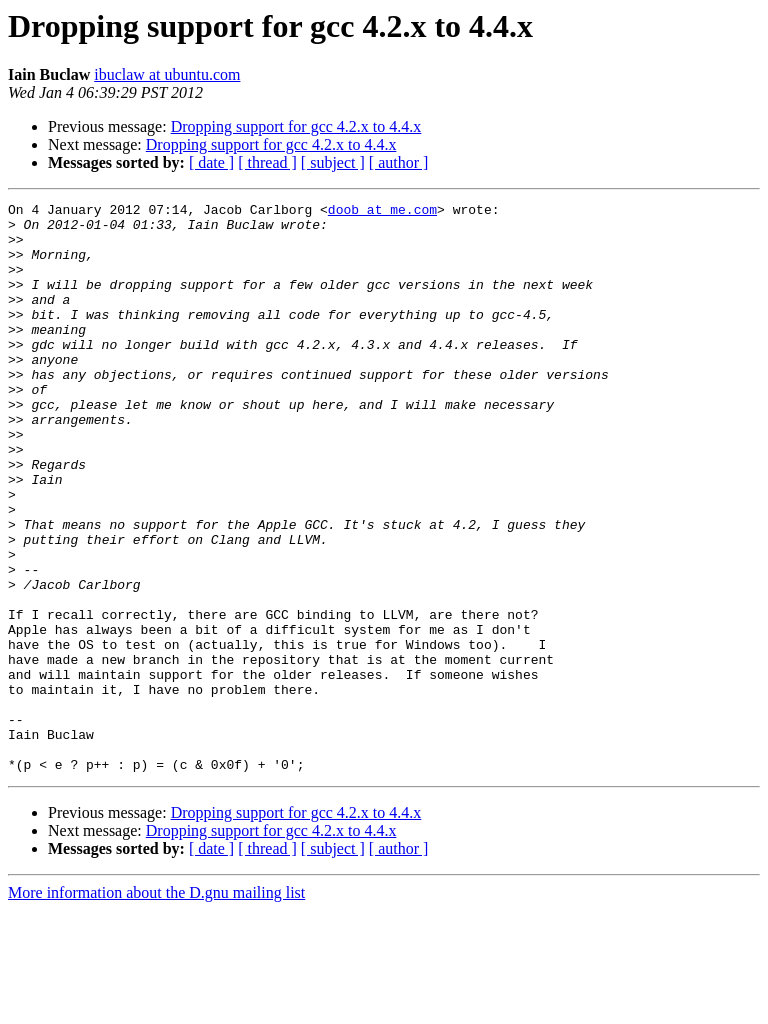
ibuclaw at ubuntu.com (167, 74)
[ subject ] (333, 162)
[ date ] (211, 162)
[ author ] (399, 162)
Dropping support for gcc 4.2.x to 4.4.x (296, 126)
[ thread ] (267, 162)
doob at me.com (382, 212)
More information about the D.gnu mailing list (156, 1006)
